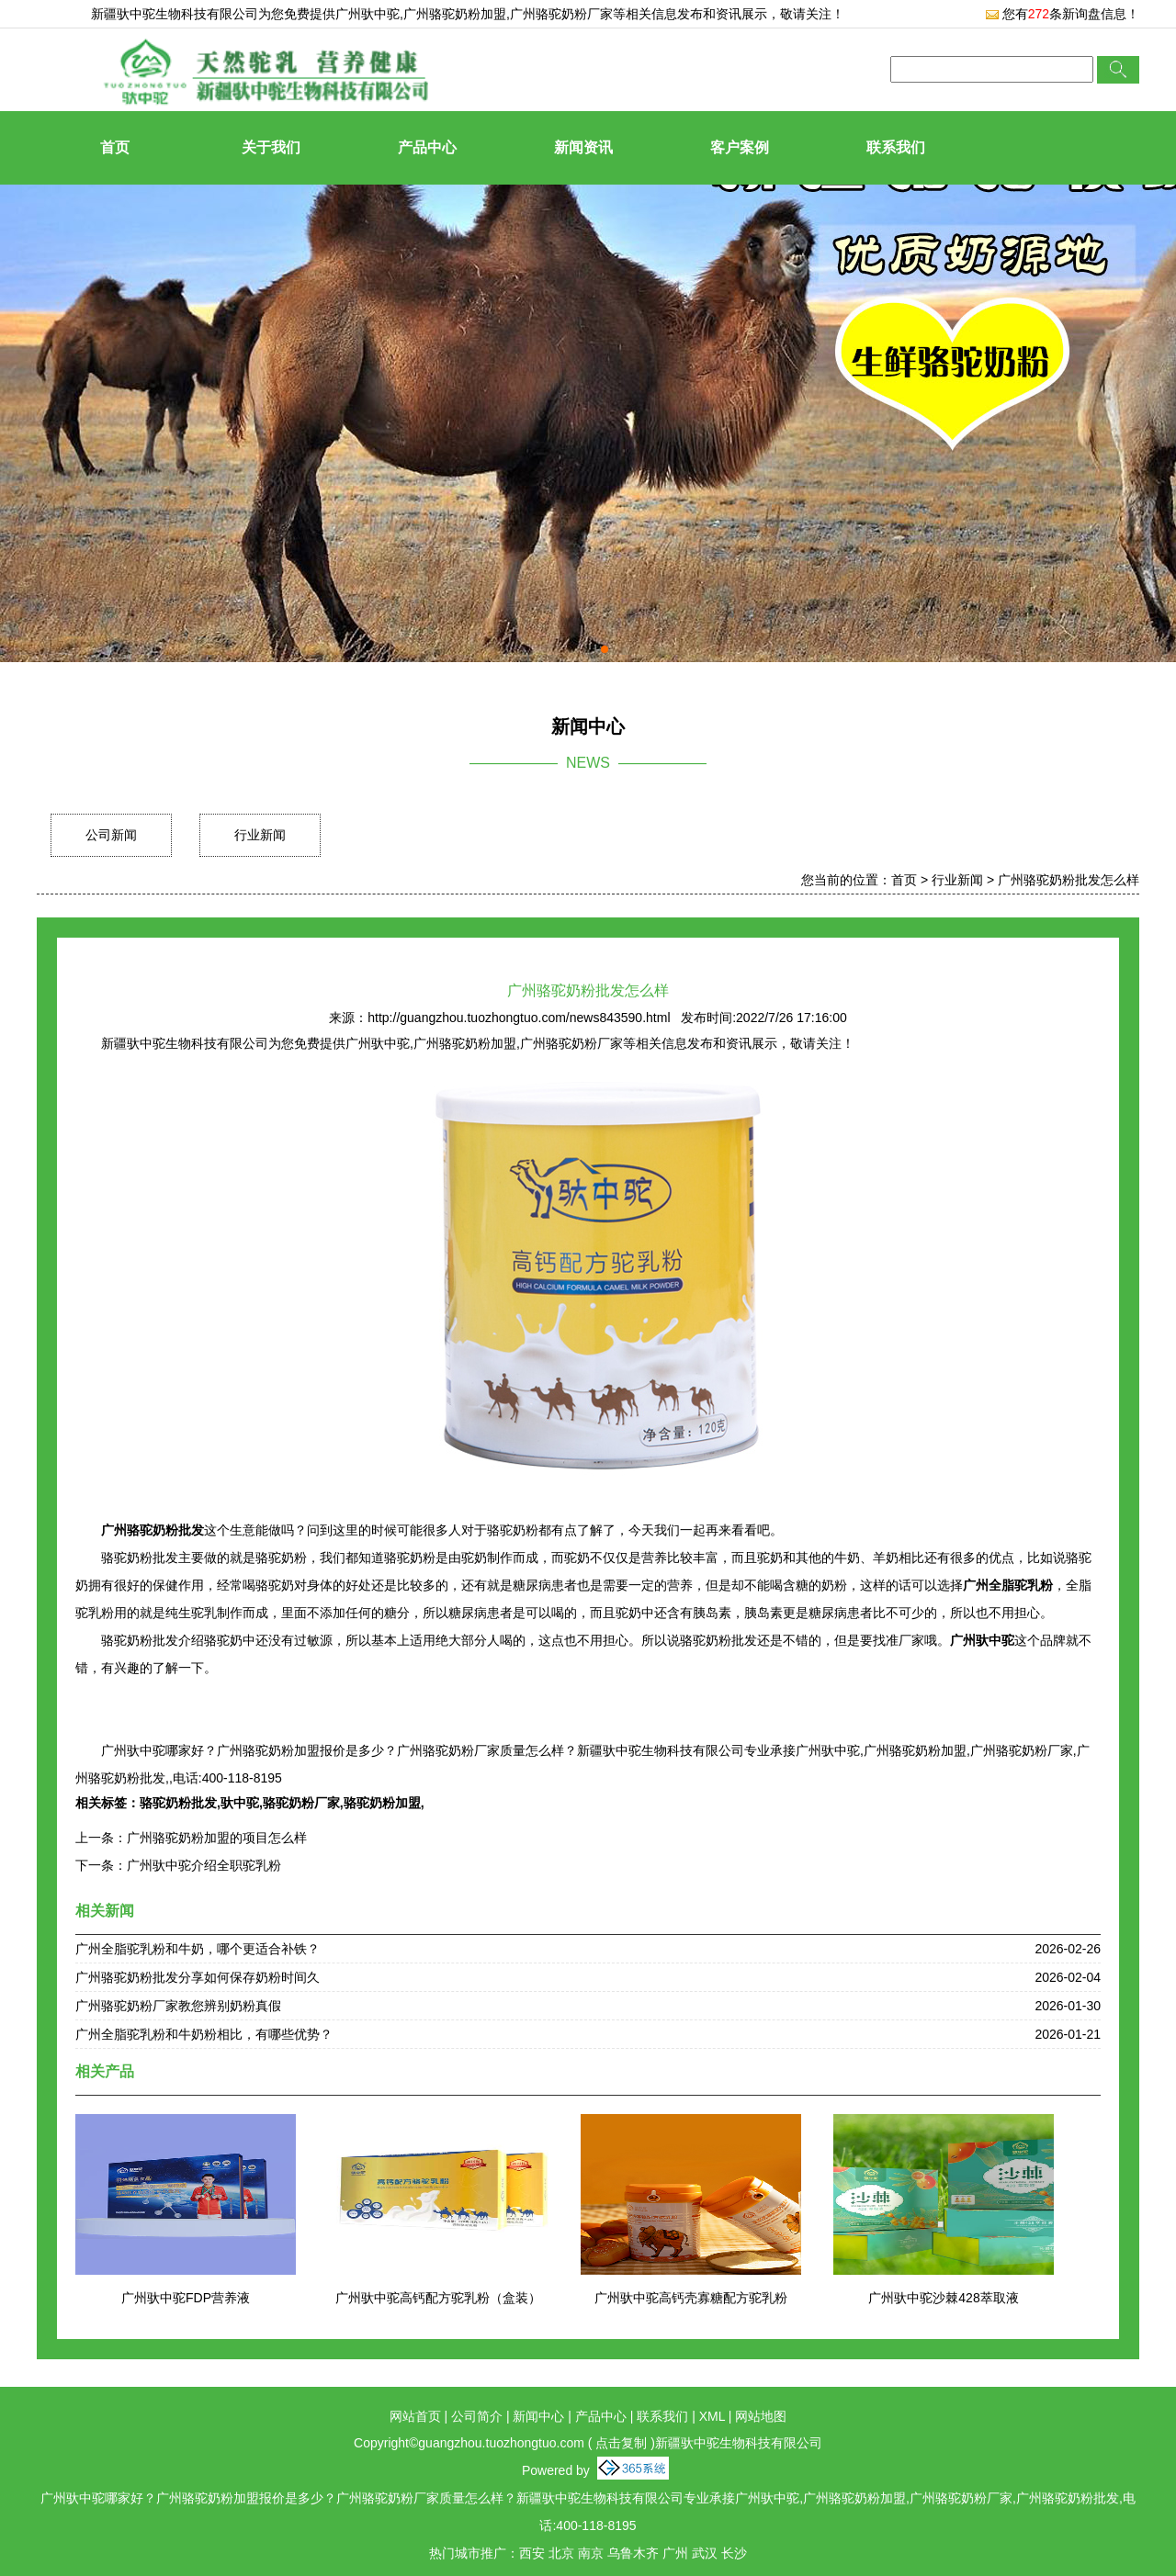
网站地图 (760, 2416)
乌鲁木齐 (633, 2553)
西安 (532, 2553)
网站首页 (415, 2416)
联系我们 (895, 147)
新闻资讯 (583, 147)
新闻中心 (538, 2416)
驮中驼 (239, 1802)
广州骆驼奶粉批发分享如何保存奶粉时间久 (197, 1977)
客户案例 (739, 147)
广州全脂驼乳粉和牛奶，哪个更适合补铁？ (197, 1948)
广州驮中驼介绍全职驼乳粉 (204, 1865)
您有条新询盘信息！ (1062, 13)
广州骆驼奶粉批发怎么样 (1068, 879)
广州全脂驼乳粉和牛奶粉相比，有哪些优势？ (204, 2034)
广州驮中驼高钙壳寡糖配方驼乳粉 (690, 2297)
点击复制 (621, 2442)
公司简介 (477, 2416)
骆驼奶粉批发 (178, 1802)
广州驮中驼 (367, 13)
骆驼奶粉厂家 (301, 1802)
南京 (591, 2553)
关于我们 (271, 147)
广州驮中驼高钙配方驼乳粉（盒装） (438, 2297)
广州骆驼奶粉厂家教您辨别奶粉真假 (178, 2005)
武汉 (705, 2553)
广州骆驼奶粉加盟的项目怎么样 (217, 1837)
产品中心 (427, 147)
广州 (675, 2553)
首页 (115, 147)
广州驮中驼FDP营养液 (185, 2297)
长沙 (734, 2553)
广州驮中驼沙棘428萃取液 (943, 2297)
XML (712, 2416)
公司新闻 (111, 834)
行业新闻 (260, 834)
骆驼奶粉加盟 (382, 1802)
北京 (561, 2553)
